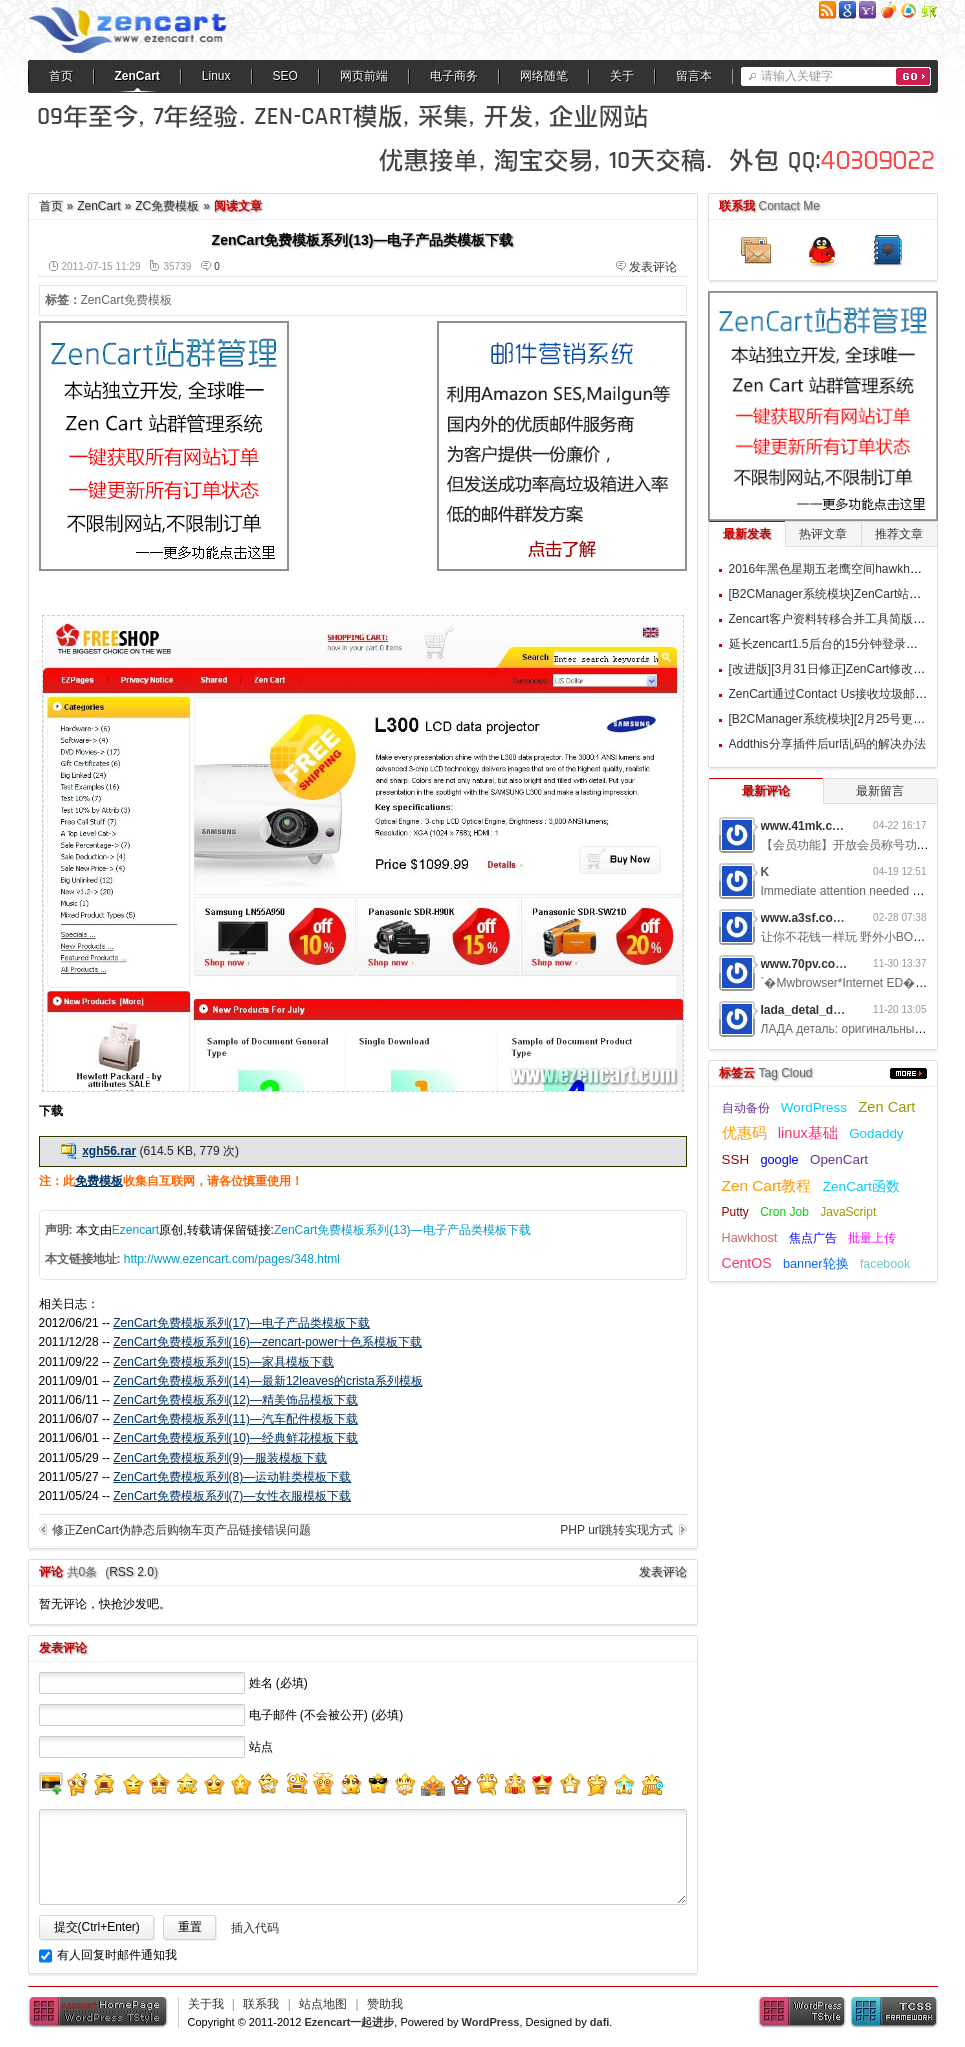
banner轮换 (816, 1263)
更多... (908, 1073)
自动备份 (746, 1108)
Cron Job (784, 1212)
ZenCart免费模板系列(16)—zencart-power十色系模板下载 (267, 1342)
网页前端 (364, 76)
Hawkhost (750, 1237)
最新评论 (766, 791)
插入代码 (255, 1928)
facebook (885, 1264)
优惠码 (744, 1133)
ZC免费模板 (167, 206)
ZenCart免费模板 (126, 300)
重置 (190, 1927)
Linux (216, 76)
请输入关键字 (797, 76)
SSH (736, 1159)
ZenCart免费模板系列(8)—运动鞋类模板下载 (232, 1477)
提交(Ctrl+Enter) (97, 1927)
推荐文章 (899, 534)
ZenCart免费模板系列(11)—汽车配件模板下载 (235, 1419)
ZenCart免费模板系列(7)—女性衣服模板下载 (232, 1496)
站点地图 (323, 2004)
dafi (600, 2022)
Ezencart (135, 1230)
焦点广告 (813, 1238)
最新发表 (747, 534)
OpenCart (839, 1159)
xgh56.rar (109, 1151)
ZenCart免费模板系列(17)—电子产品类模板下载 (241, 1323)
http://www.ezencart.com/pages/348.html (232, 1259)
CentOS (747, 1263)
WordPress (814, 1107)
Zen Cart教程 (767, 1185)
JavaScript (848, 1212)
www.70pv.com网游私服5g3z (841, 964)
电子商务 (454, 76)
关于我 (206, 2004)
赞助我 (385, 2004)
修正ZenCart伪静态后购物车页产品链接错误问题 (181, 1530)
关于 (622, 76)
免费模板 (99, 1181)
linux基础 (808, 1133)
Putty (735, 1212)
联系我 (261, 2004)
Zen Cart (886, 1107)
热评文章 (823, 534)
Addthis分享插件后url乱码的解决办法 (827, 744)
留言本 (694, 76)
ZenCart (137, 76)
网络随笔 (544, 76)
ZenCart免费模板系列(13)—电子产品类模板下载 (402, 1230)
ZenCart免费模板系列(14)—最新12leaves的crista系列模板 (267, 1381)
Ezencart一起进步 (349, 2022)
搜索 (913, 76)
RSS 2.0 (131, 1572)
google (779, 1159)
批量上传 (872, 1238)
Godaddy (876, 1133)
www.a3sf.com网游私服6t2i (837, 918)
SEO (285, 76)
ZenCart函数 (861, 1186)
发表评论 (653, 267)
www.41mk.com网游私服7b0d (844, 826)
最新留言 (880, 791)
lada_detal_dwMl (808, 1010)
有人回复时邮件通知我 (117, 1955)
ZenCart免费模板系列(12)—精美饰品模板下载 (235, 1400)
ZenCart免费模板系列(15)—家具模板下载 (223, 1362)
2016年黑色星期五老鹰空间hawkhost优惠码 (845, 569)
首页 (61, 76)
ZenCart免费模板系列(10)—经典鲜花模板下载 (235, 1438)
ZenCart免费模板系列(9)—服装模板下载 (220, 1458)
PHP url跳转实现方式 (616, 1530)
